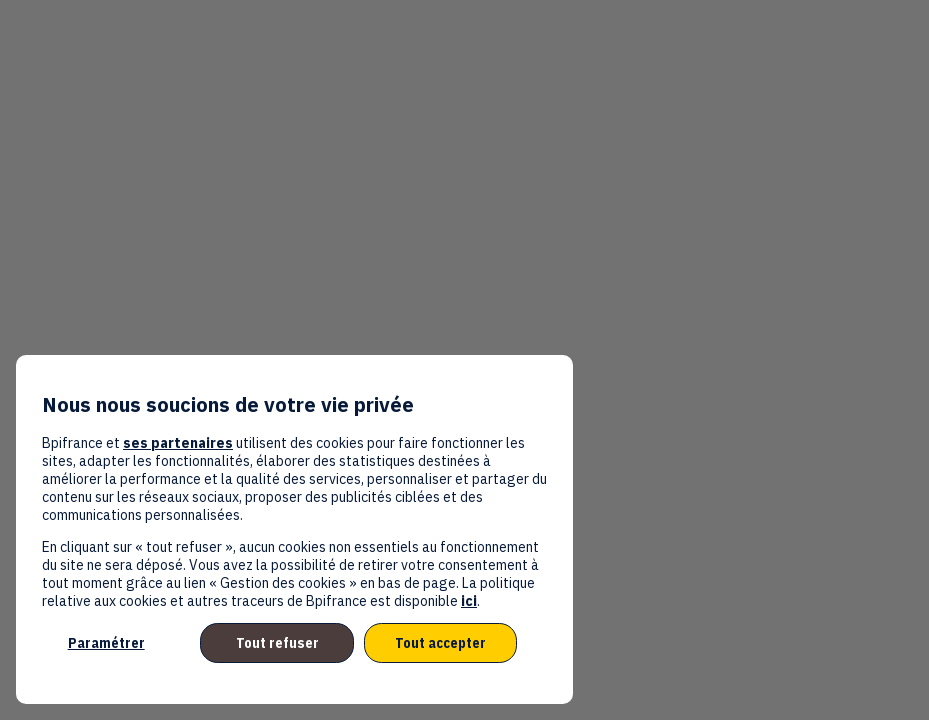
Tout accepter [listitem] (440, 643)
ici (469, 601)
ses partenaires (178, 443)
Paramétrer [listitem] (106, 643)
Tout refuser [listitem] (277, 643)
